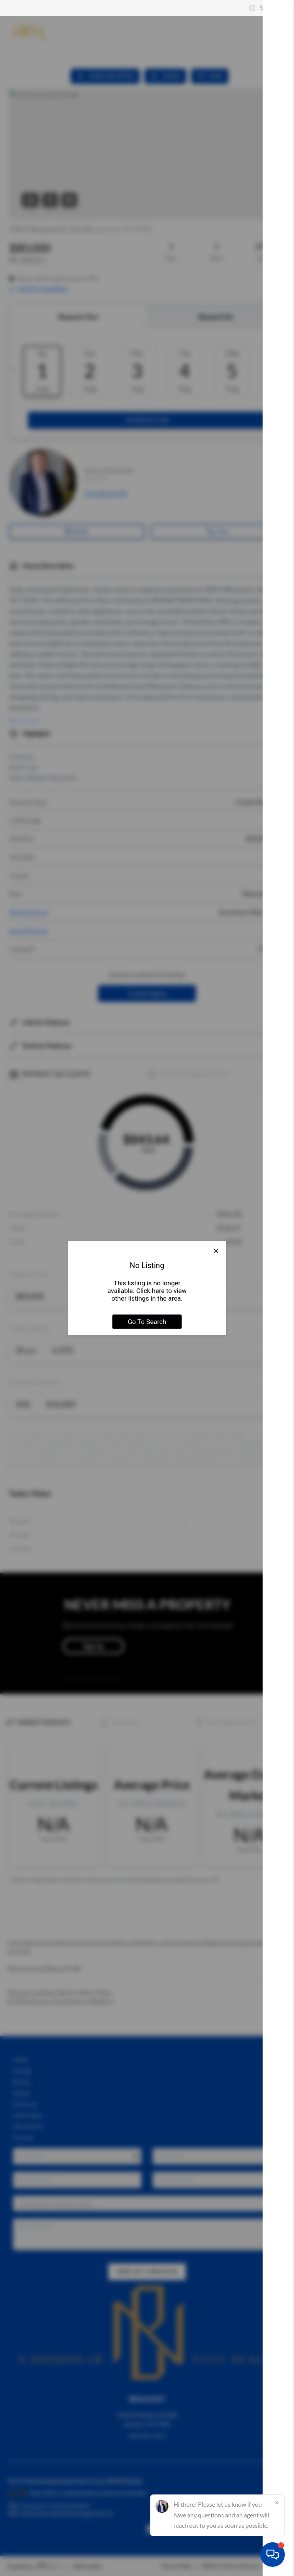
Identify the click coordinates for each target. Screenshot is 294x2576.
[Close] (277, 2502)
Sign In (264, 8)
